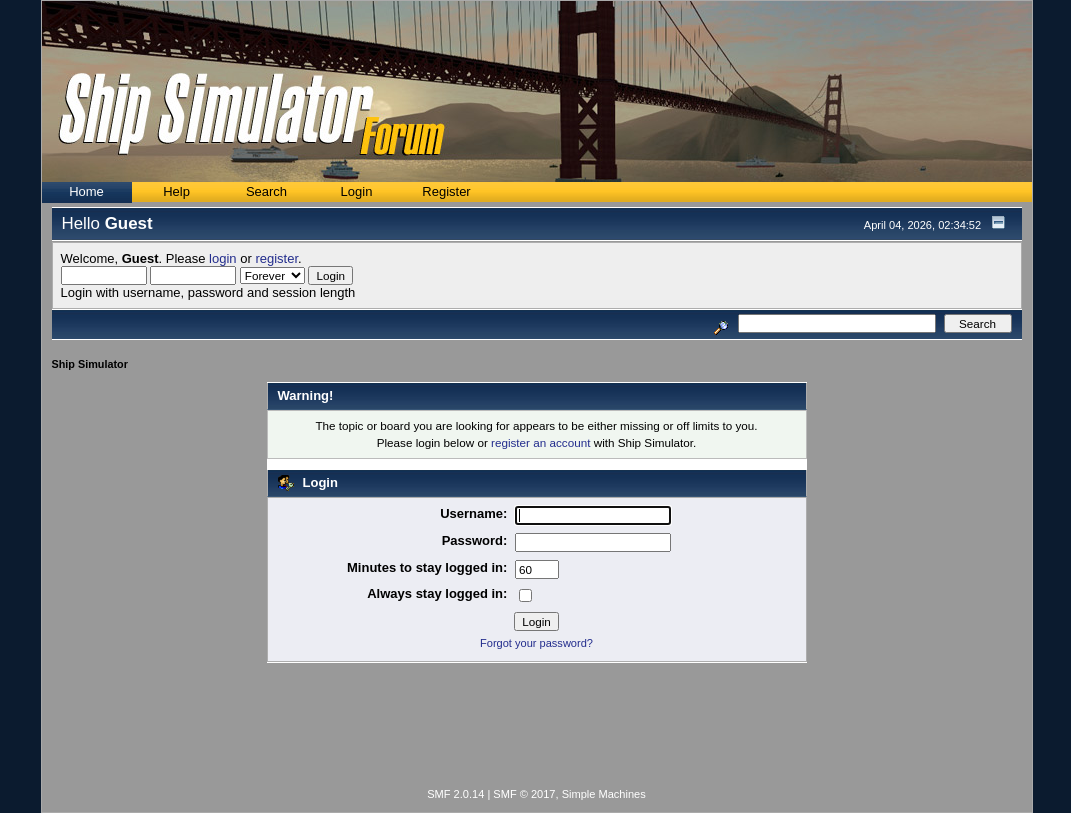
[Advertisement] (537, 729)
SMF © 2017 (524, 794)
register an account (540, 442)
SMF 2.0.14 (455, 794)
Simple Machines (604, 794)
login (222, 258)
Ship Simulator (90, 364)
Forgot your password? (536, 643)
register (276, 258)
